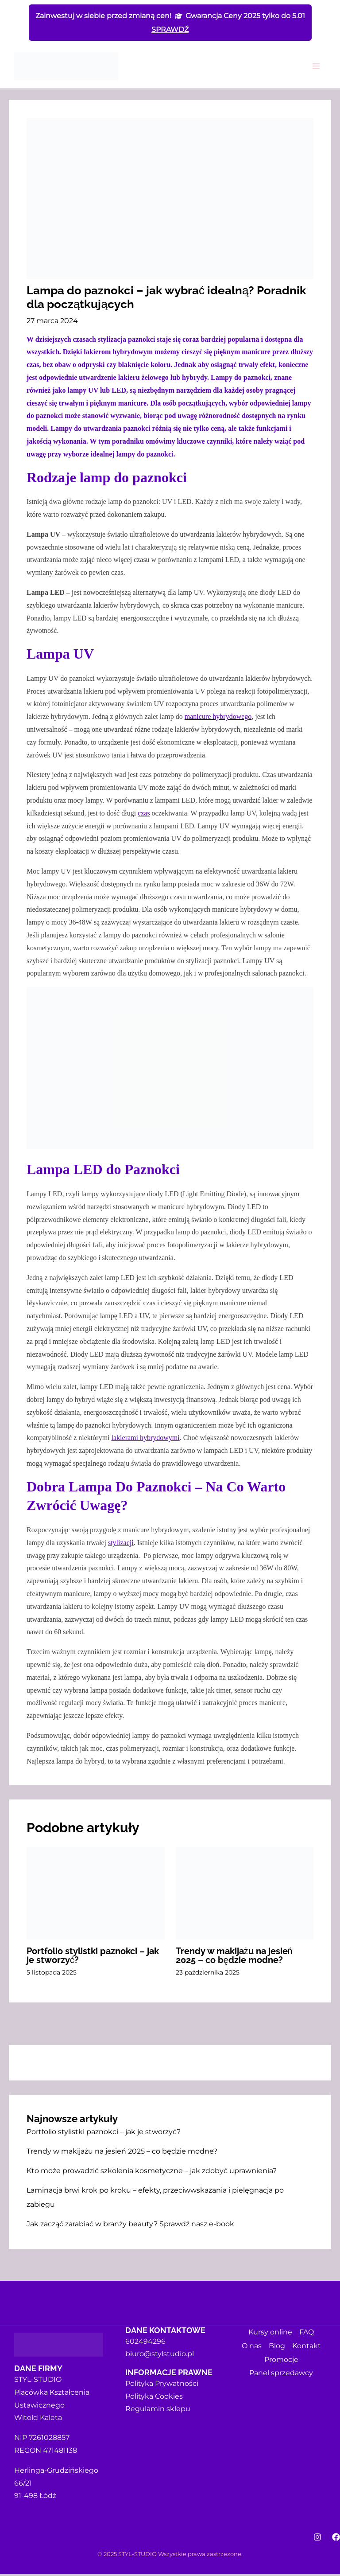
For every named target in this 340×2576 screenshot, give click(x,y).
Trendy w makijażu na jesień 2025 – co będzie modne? (122, 2153)
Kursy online (270, 2334)
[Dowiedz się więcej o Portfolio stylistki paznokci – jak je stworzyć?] (96, 1895)
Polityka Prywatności (161, 2385)
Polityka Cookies (154, 2398)
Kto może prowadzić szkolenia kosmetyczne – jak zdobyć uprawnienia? (152, 2173)
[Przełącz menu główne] (316, 68)
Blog (277, 2346)
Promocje (281, 2359)
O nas (252, 2346)
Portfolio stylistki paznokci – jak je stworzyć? (104, 2134)
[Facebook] (336, 2539)
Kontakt (306, 2346)
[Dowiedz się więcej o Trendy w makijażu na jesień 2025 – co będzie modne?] (245, 1895)
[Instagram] (317, 2539)
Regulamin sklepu (157, 2411)
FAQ (306, 2334)
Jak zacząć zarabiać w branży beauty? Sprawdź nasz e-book (130, 2226)
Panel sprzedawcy (281, 2372)
